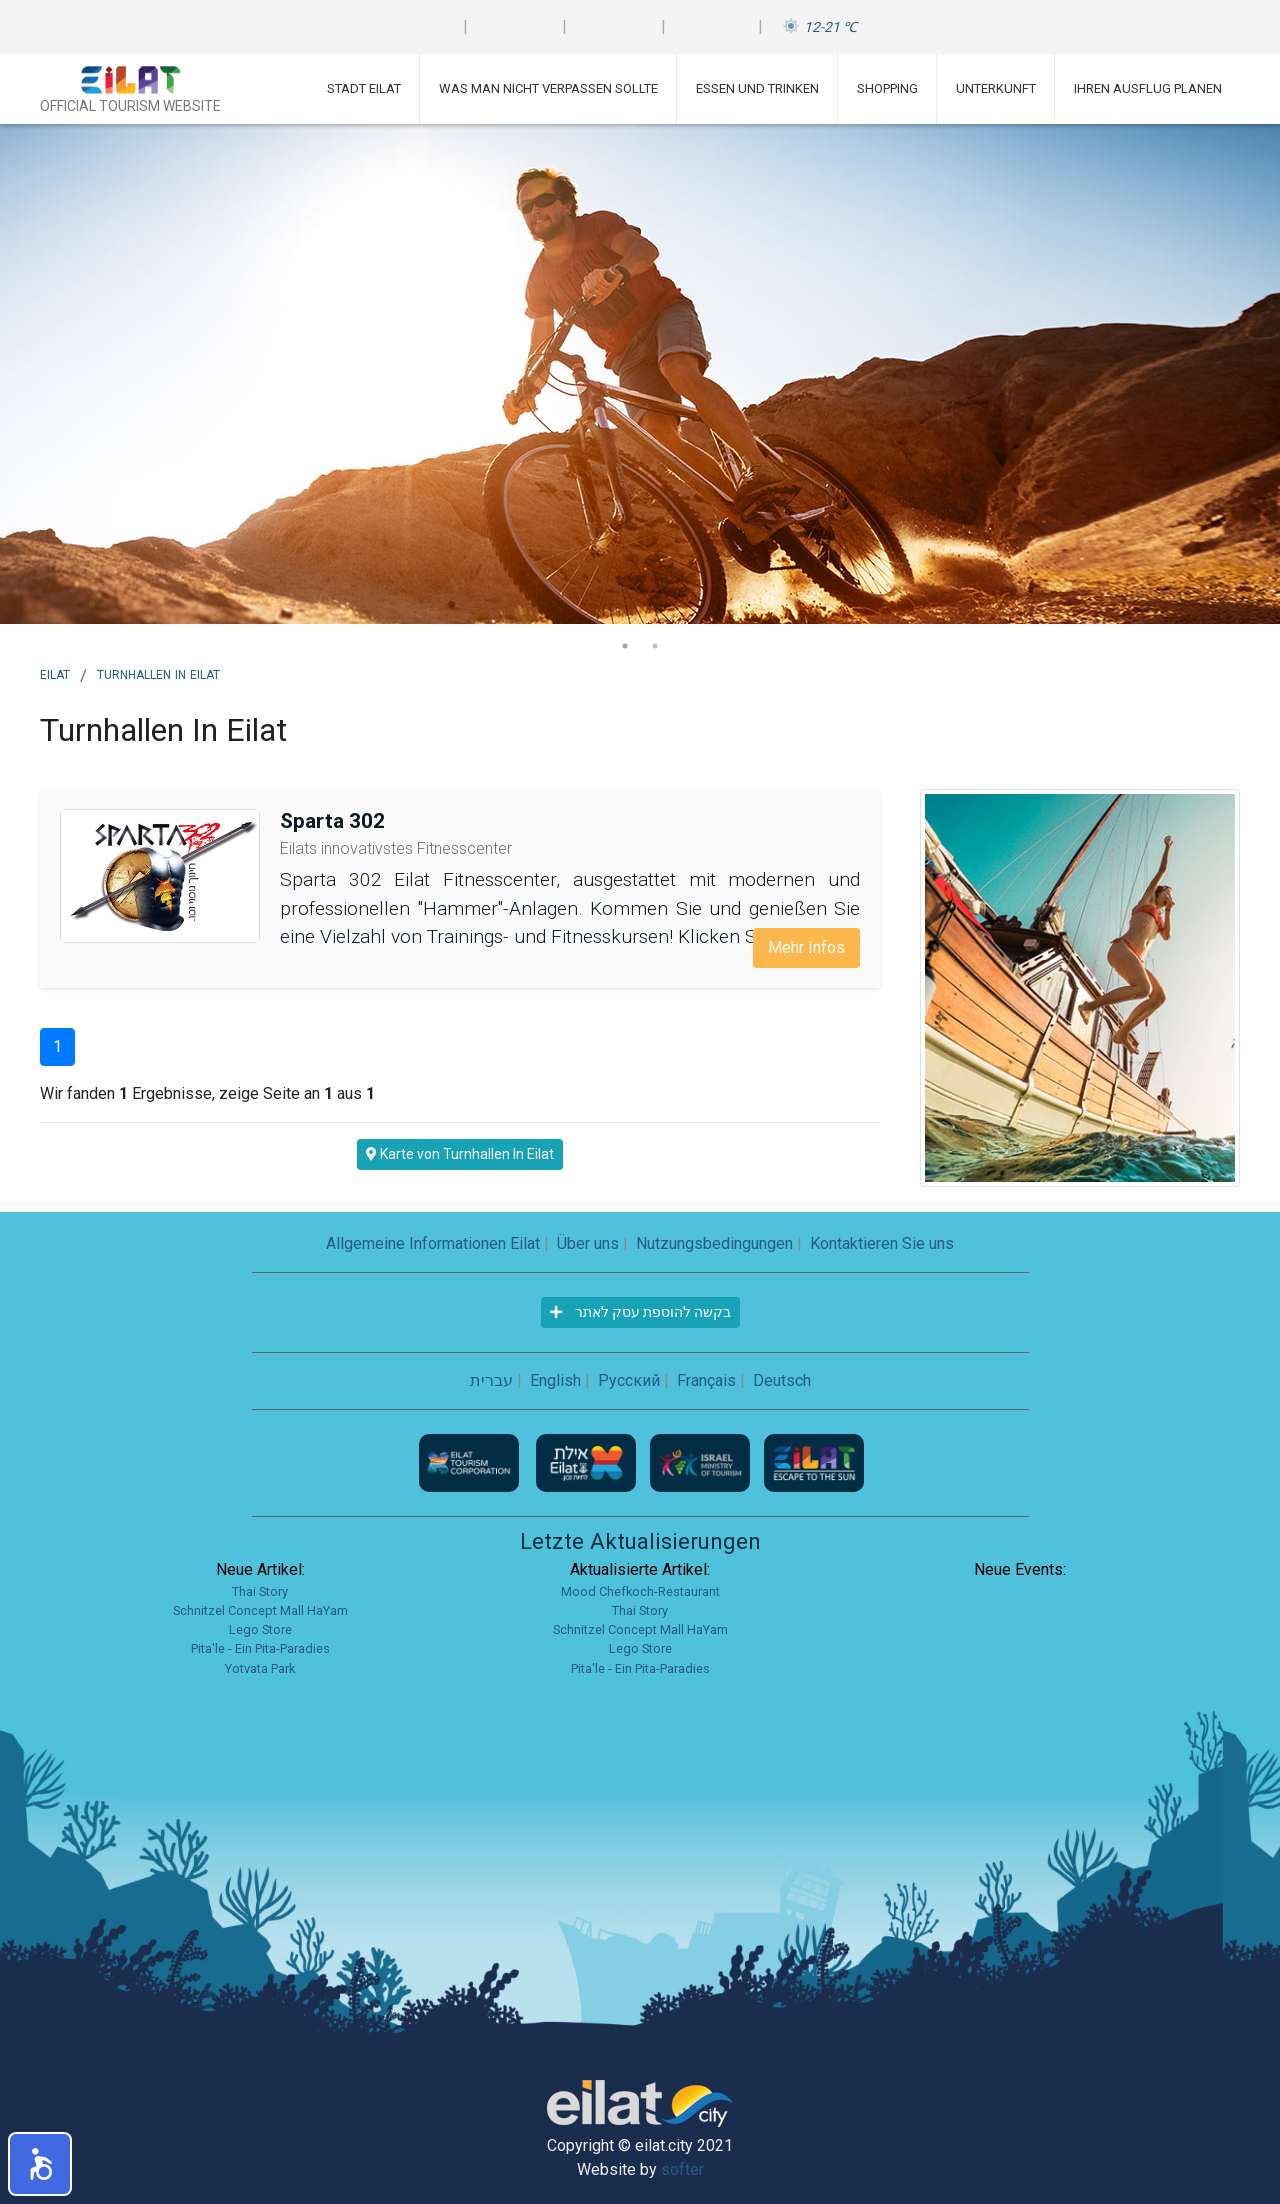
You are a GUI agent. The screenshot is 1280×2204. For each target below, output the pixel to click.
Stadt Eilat (364, 88)
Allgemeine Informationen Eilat (433, 1243)
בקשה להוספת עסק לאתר (640, 1312)
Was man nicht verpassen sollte (548, 88)
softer (682, 2169)
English (555, 1380)
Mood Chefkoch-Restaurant (640, 1591)
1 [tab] (625, 646)
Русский (629, 1380)
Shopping (887, 88)
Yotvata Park (260, 1668)
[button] (40, 2164)
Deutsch (782, 1380)
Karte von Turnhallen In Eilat (460, 1154)
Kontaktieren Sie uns (882, 1243)
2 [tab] (655, 646)
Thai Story (260, 1591)
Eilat (55, 673)
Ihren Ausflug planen (1148, 88)
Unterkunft (996, 88)
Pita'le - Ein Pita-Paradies (260, 1648)
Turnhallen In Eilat (158, 673)
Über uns (588, 1243)
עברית (491, 1380)
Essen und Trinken (757, 88)
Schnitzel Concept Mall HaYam (260, 1610)
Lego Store (260, 1629)
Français (706, 1380)
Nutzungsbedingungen (714, 1243)
